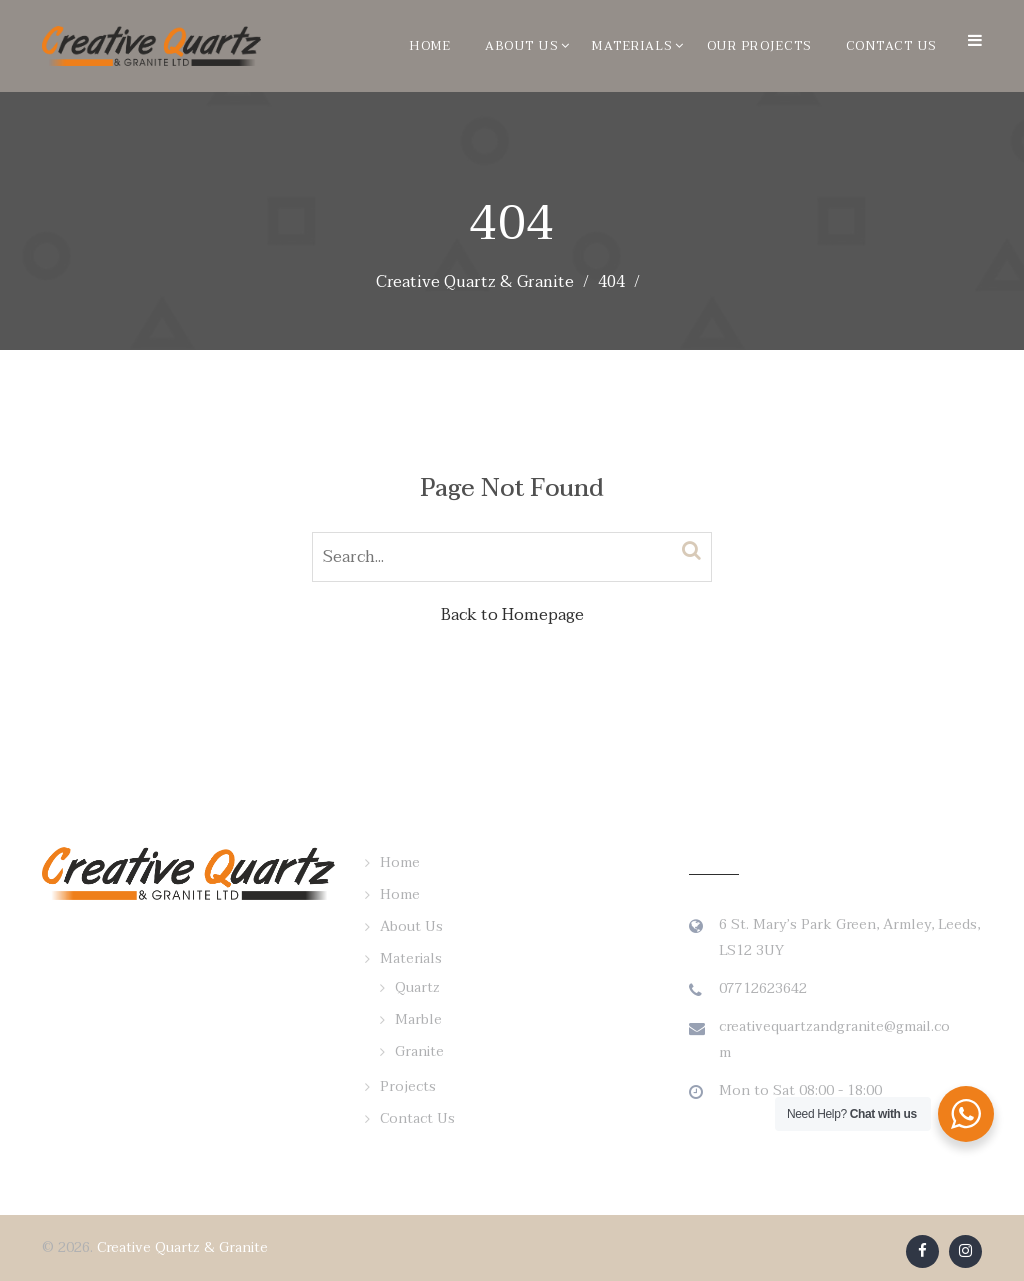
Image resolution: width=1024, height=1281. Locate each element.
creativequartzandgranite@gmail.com (834, 1039)
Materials (632, 46)
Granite (419, 1051)
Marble (418, 1019)
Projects (408, 1086)
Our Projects (759, 46)
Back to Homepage (512, 615)
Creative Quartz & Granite (182, 1247)
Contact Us (891, 46)
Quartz (417, 987)
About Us (521, 46)
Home (430, 46)
